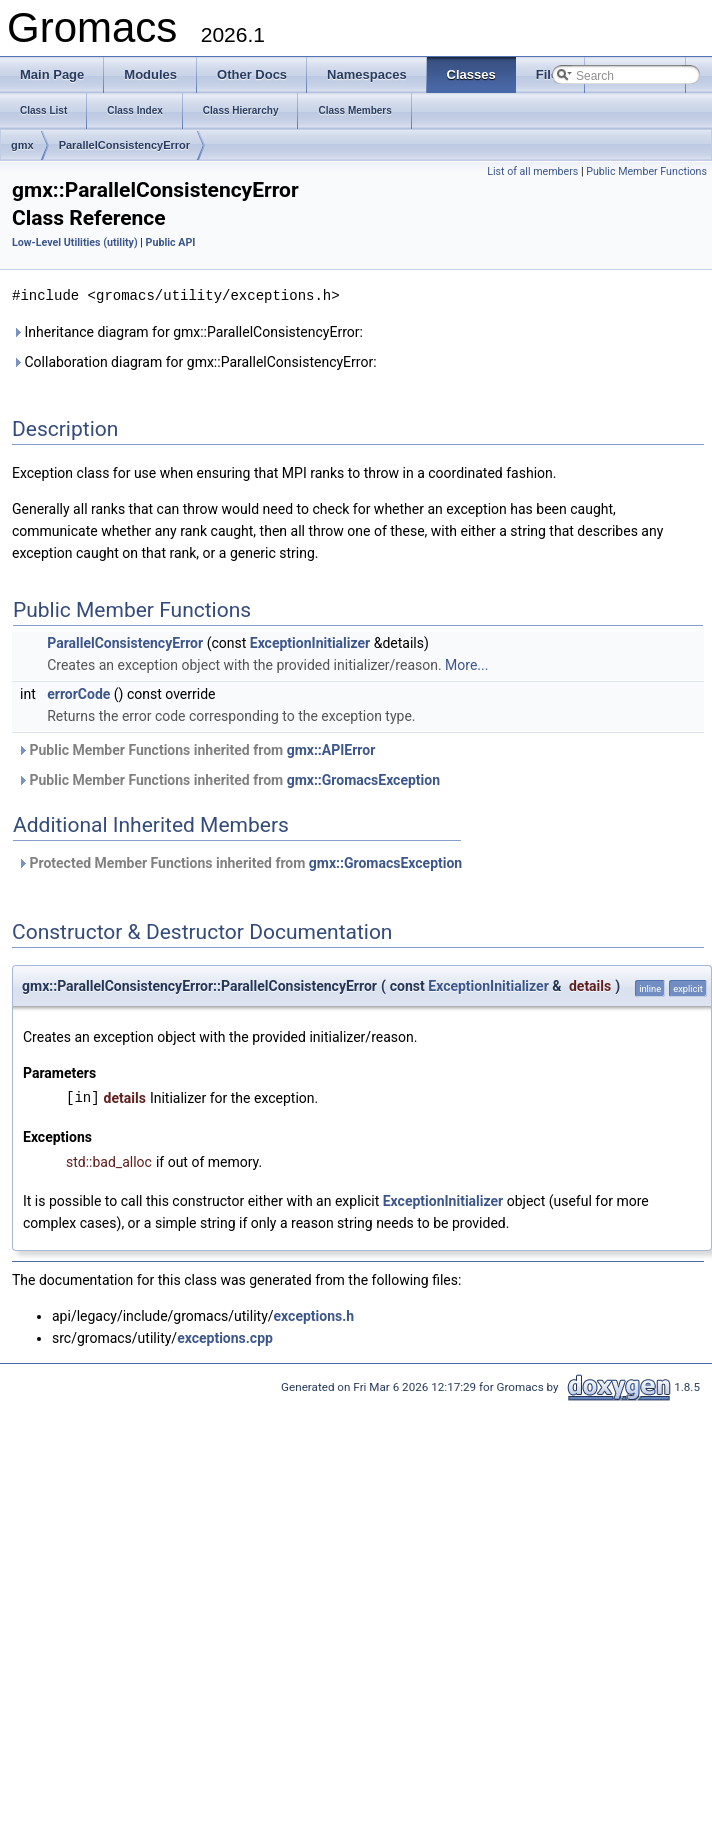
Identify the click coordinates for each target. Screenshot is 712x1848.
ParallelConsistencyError (124, 145)
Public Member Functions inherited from (196, 749)
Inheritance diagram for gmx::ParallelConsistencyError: (187, 331)
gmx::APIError (331, 749)
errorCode (78, 693)
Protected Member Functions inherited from (239, 862)
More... (466, 664)
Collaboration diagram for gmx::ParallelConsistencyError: (194, 361)
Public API (171, 242)
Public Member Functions (646, 171)
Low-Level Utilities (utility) (75, 242)
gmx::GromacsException (363, 779)
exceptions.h (314, 1315)
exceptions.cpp (225, 1337)
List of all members (532, 171)
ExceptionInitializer (310, 642)
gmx (22, 145)
